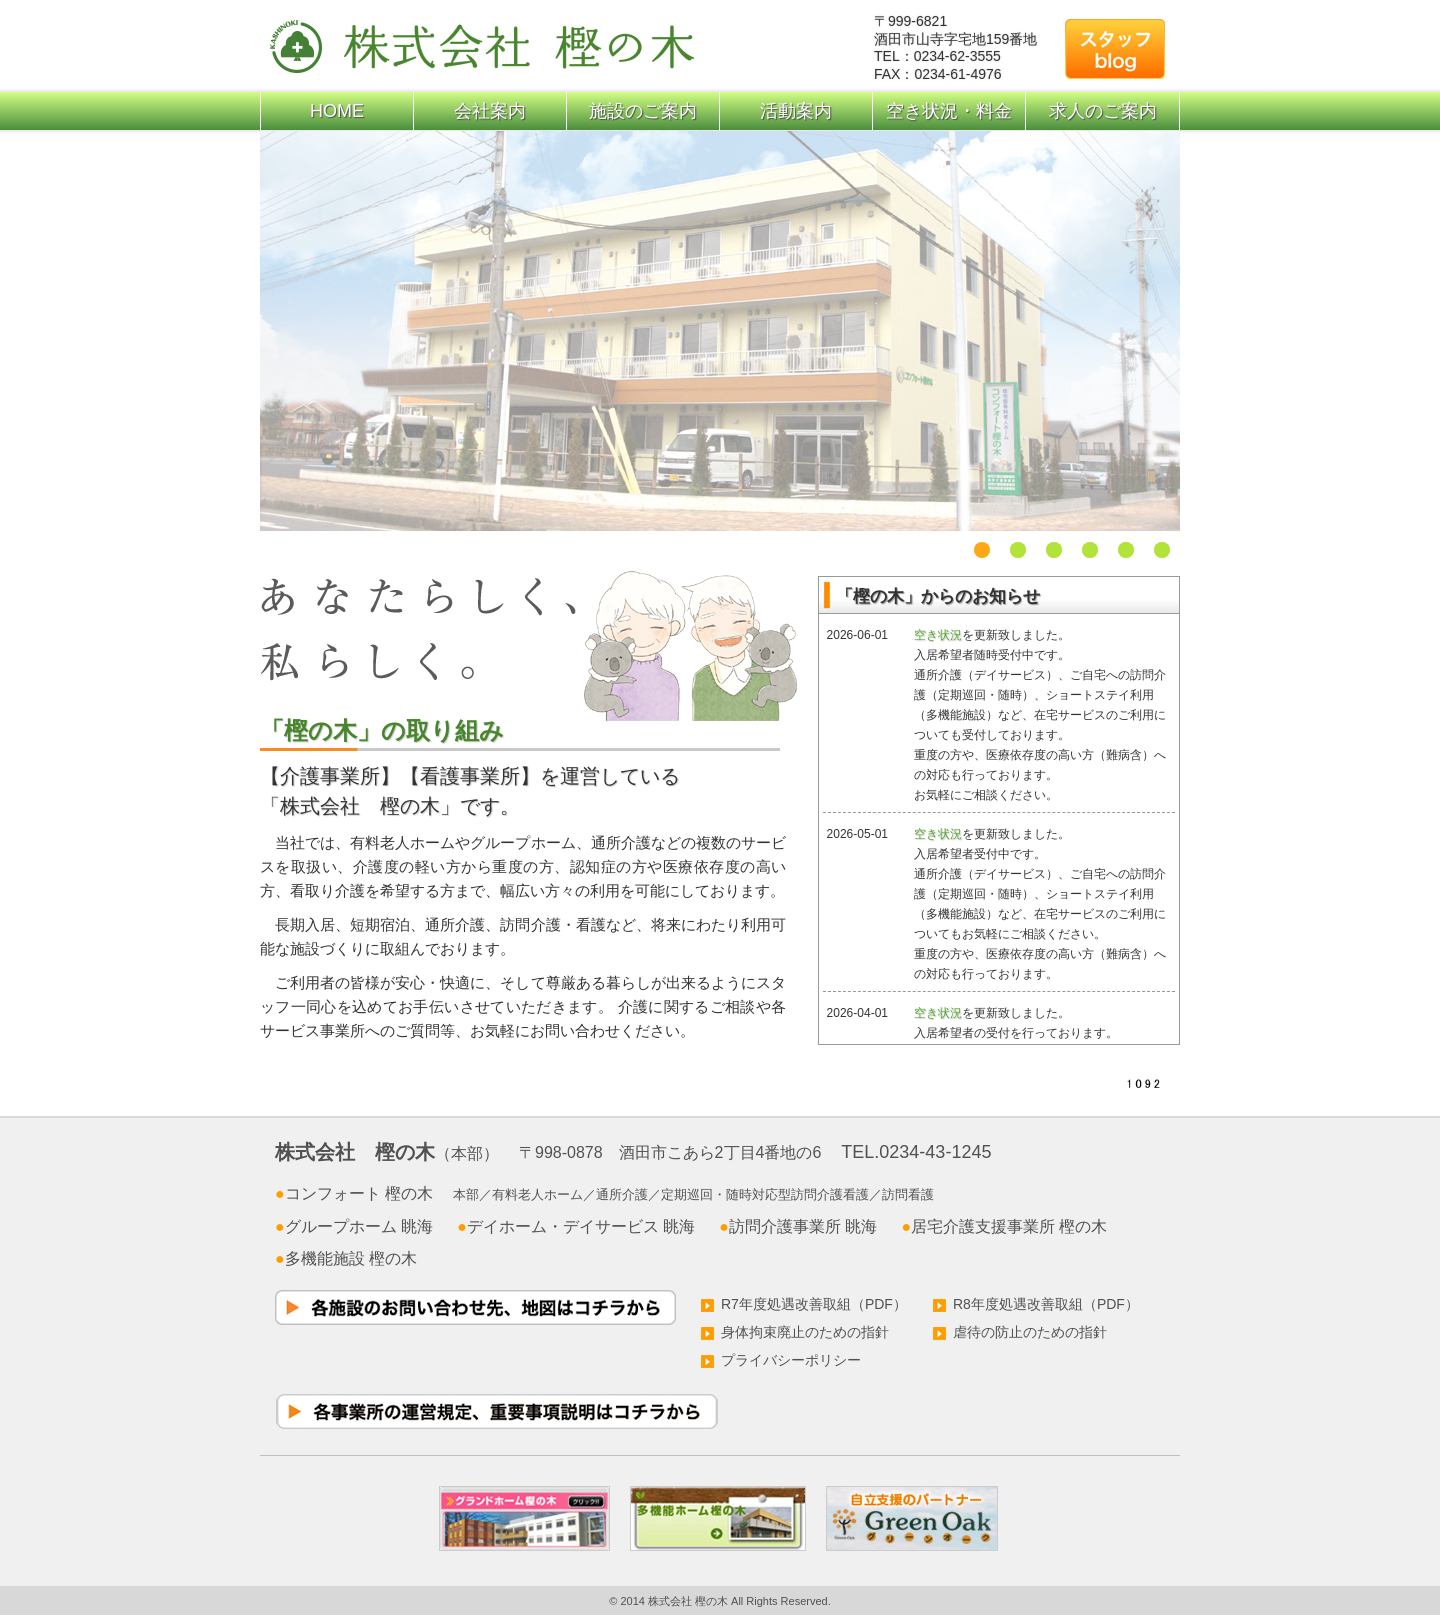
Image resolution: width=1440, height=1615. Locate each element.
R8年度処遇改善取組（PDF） (1036, 1304)
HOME (337, 111)
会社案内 (490, 111)
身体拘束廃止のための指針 (795, 1332)
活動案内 (796, 111)
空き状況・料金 (949, 111)
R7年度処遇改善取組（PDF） (804, 1304)
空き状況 (938, 635)
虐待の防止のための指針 (1020, 1332)
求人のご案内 (1103, 111)
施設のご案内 (643, 111)
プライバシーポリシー (781, 1360)
